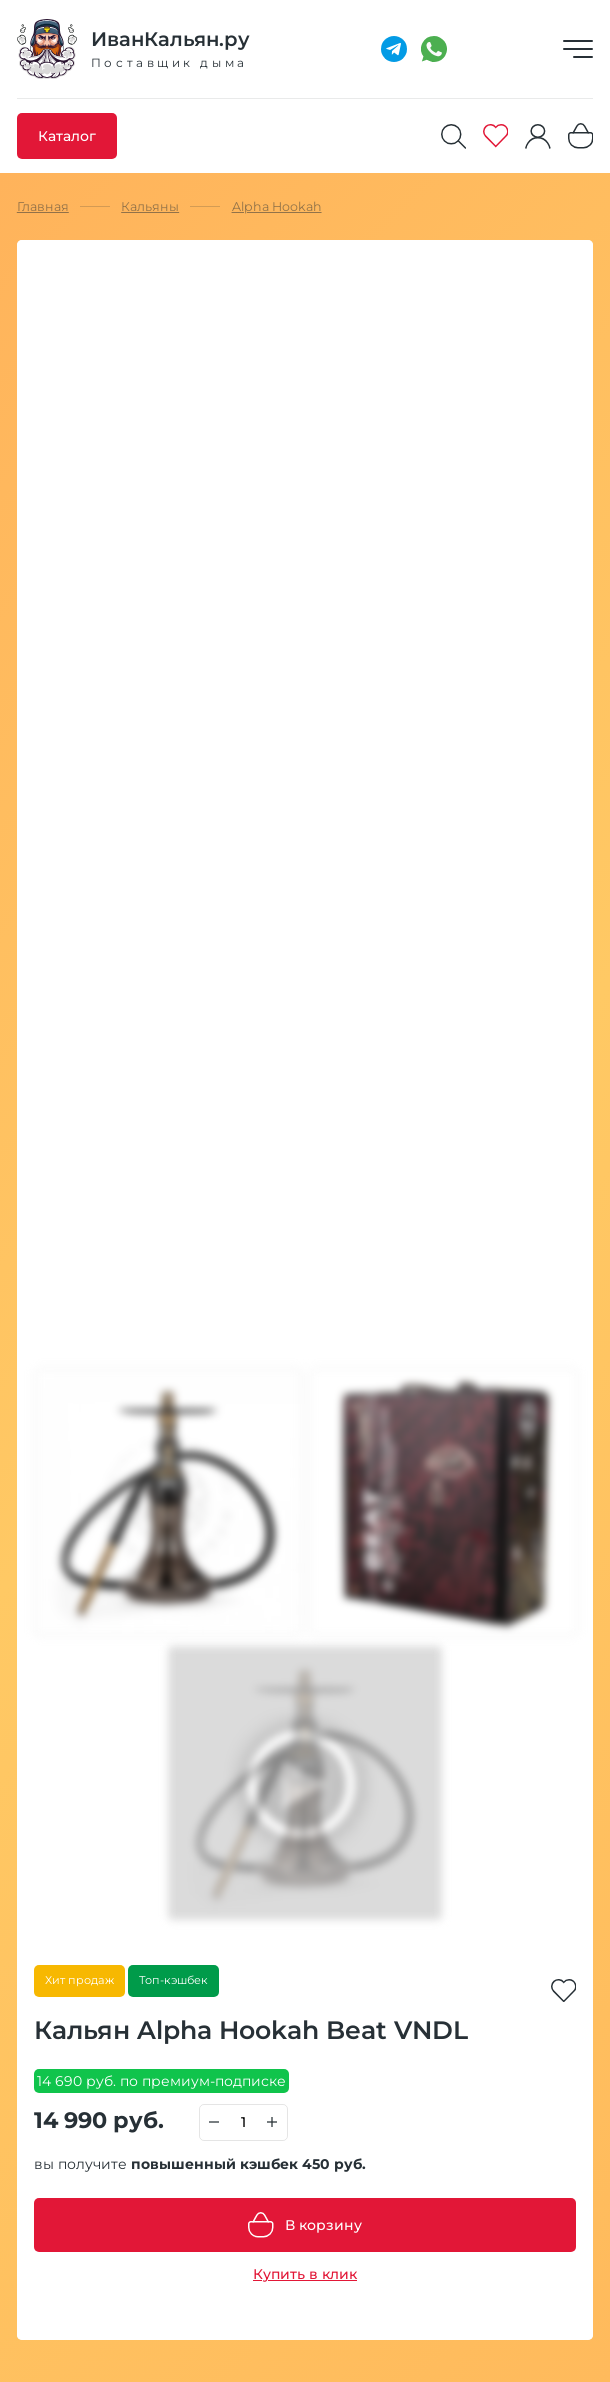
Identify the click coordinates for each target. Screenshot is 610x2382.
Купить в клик (305, 2274)
